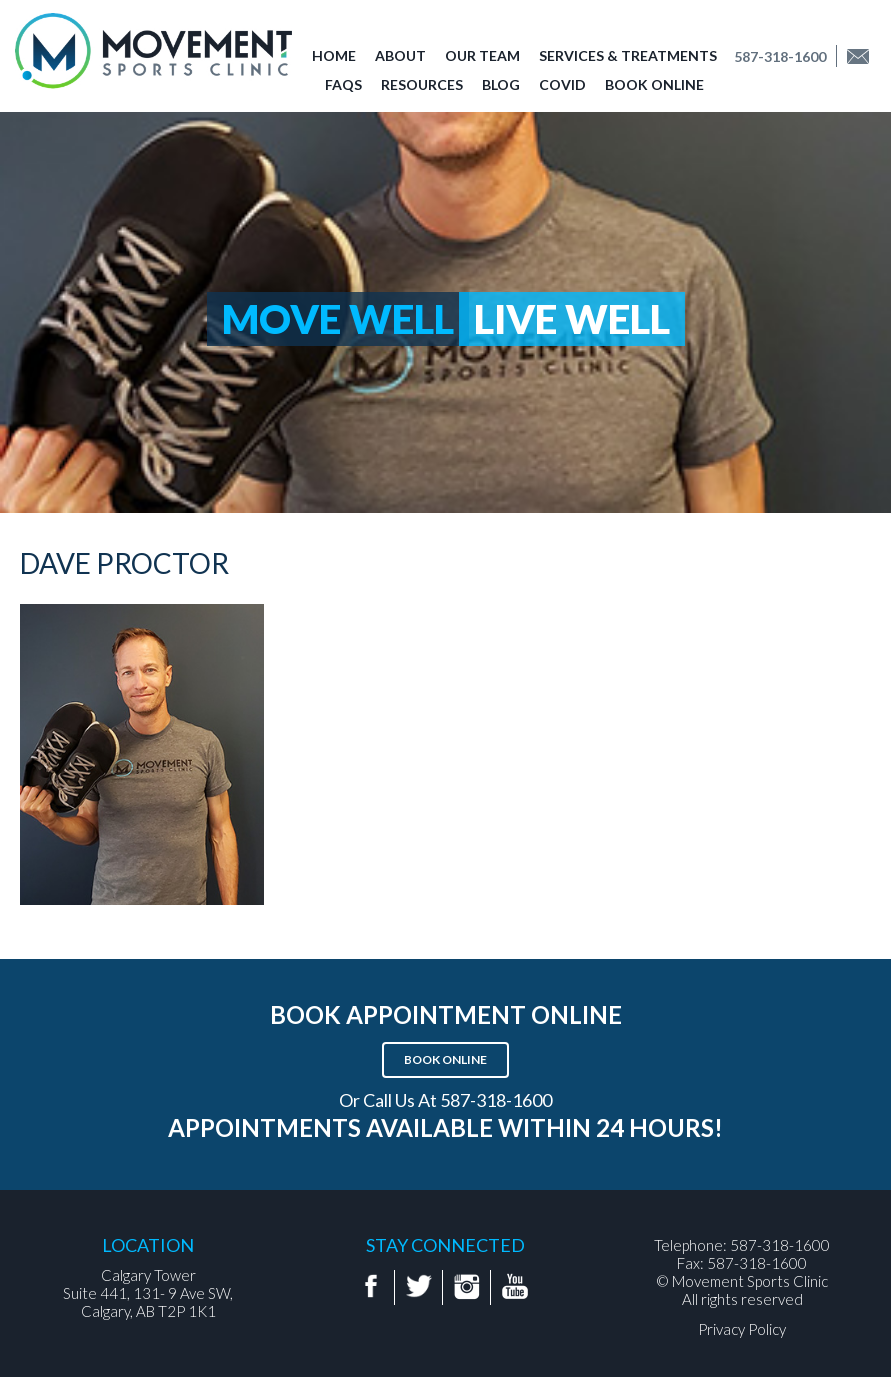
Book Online (654, 84)
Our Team (482, 55)
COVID (562, 84)
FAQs (343, 84)
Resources (422, 84)
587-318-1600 (780, 56)
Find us (864, 56)
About (400, 55)
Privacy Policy (742, 1329)
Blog (501, 84)
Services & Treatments (628, 55)
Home (334, 55)
